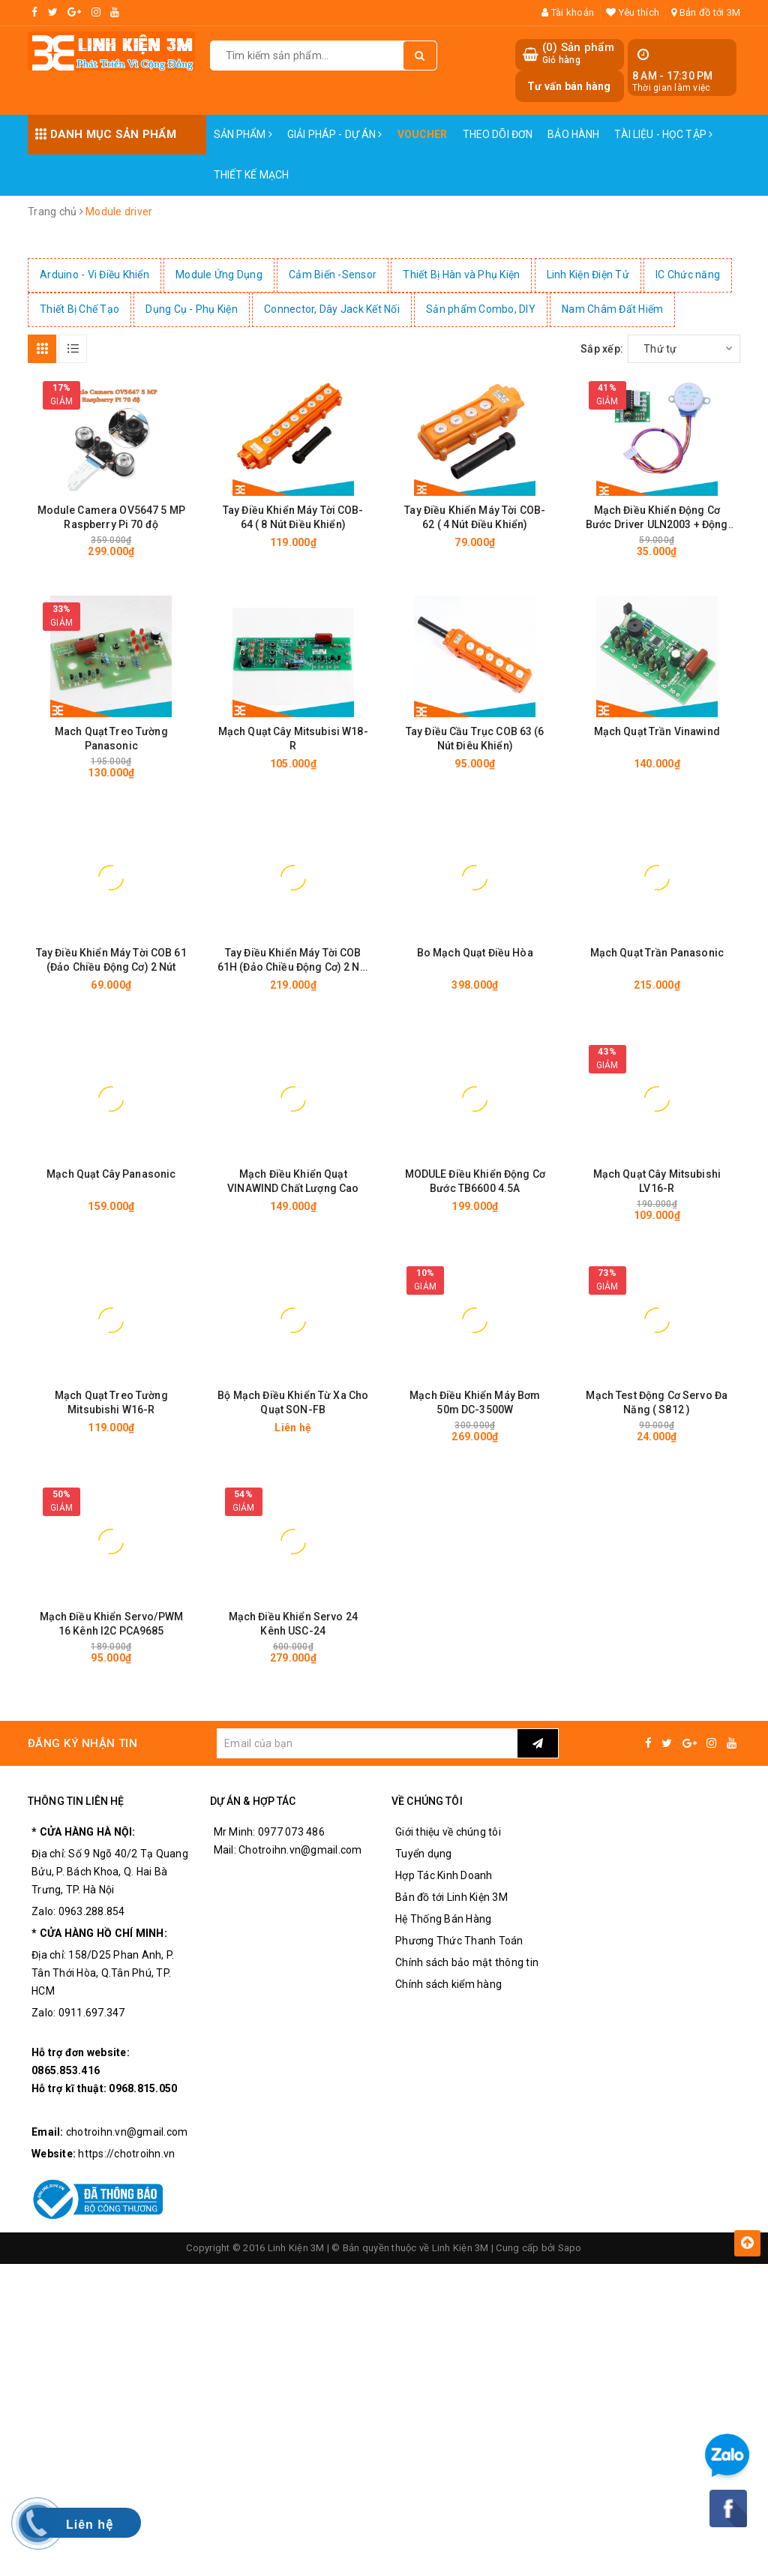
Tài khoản (568, 12)
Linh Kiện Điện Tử (588, 275)
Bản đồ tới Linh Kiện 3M (451, 1897)
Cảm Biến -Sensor (332, 275)
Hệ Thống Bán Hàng (443, 1919)
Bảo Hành (573, 134)
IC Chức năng (688, 275)
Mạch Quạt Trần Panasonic (657, 953)
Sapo (570, 2247)
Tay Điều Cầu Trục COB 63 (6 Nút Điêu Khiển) (475, 738)
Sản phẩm (243, 134)
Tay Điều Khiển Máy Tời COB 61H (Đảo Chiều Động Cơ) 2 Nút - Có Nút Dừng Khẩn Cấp (293, 960)
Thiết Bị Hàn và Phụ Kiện (461, 275)
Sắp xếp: (601, 349)
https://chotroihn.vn (126, 2154)
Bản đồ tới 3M (705, 12)
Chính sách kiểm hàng (448, 1984)
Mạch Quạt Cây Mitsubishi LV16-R (657, 1181)
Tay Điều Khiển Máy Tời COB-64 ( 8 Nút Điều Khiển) (293, 517)
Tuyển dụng (423, 1854)
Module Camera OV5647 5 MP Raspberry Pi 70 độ (112, 517)
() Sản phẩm (578, 54)
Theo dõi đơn (498, 134)
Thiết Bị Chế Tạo (79, 309)
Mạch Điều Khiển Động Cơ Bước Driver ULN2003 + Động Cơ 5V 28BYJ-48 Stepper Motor (657, 518)
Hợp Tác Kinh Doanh (444, 1875)
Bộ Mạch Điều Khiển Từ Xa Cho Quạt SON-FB (293, 1402)
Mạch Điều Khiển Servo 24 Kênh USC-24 (293, 1624)
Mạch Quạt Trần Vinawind (657, 731)
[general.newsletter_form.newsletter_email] (367, 1743)
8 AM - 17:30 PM (672, 76)
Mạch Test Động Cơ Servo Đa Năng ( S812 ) (657, 1402)
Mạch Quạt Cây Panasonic (111, 1174)
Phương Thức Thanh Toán (459, 1941)
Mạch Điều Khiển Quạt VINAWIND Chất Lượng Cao (292, 1181)
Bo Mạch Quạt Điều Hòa (475, 953)
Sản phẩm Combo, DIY (481, 309)
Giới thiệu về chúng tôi (448, 1832)
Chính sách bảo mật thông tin (466, 1962)
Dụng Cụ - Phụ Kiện (192, 309)
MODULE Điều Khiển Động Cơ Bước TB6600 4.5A (475, 1181)
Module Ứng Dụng (219, 275)
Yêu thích (632, 12)
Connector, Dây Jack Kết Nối (332, 309)
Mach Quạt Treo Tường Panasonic (111, 738)
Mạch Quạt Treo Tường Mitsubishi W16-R (111, 1402)
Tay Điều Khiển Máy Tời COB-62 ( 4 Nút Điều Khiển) (474, 517)
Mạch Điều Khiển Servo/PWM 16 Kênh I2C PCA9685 (112, 1624)
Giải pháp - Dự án (334, 134)
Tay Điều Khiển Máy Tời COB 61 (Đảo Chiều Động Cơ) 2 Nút (111, 960)
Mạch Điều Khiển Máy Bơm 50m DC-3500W (475, 1402)
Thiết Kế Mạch (252, 175)
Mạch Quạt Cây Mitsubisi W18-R (293, 738)
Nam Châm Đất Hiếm (612, 309)
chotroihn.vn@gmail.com (127, 2132)
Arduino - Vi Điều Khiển (94, 275)
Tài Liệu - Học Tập (663, 134)
